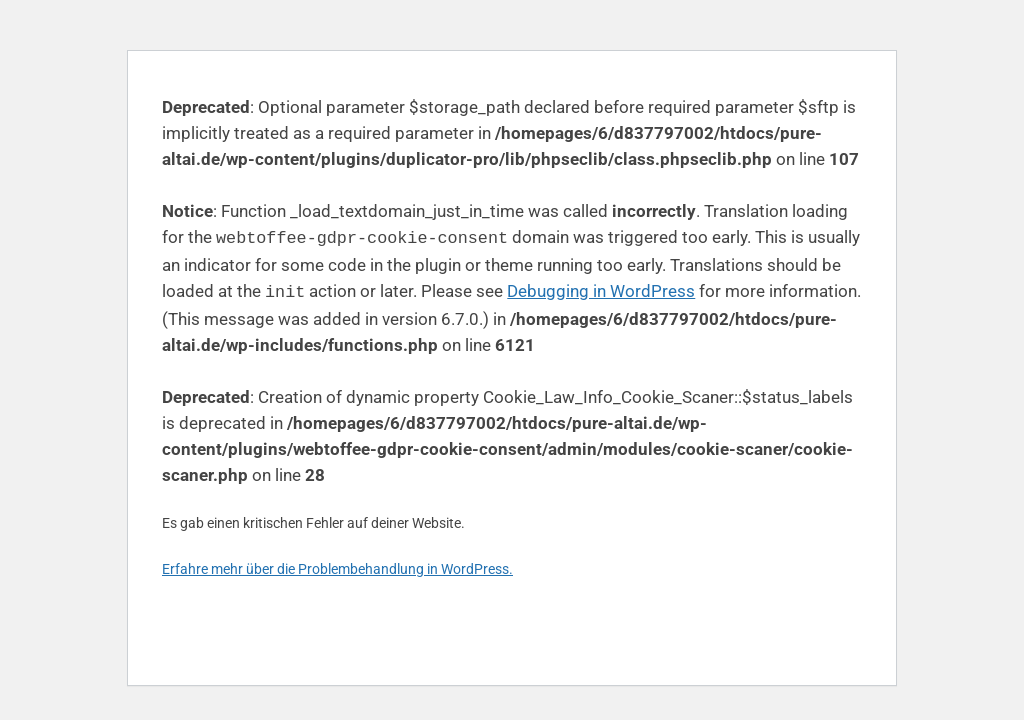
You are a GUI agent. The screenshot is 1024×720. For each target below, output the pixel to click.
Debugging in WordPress (601, 289)
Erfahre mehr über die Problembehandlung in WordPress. (337, 565)
